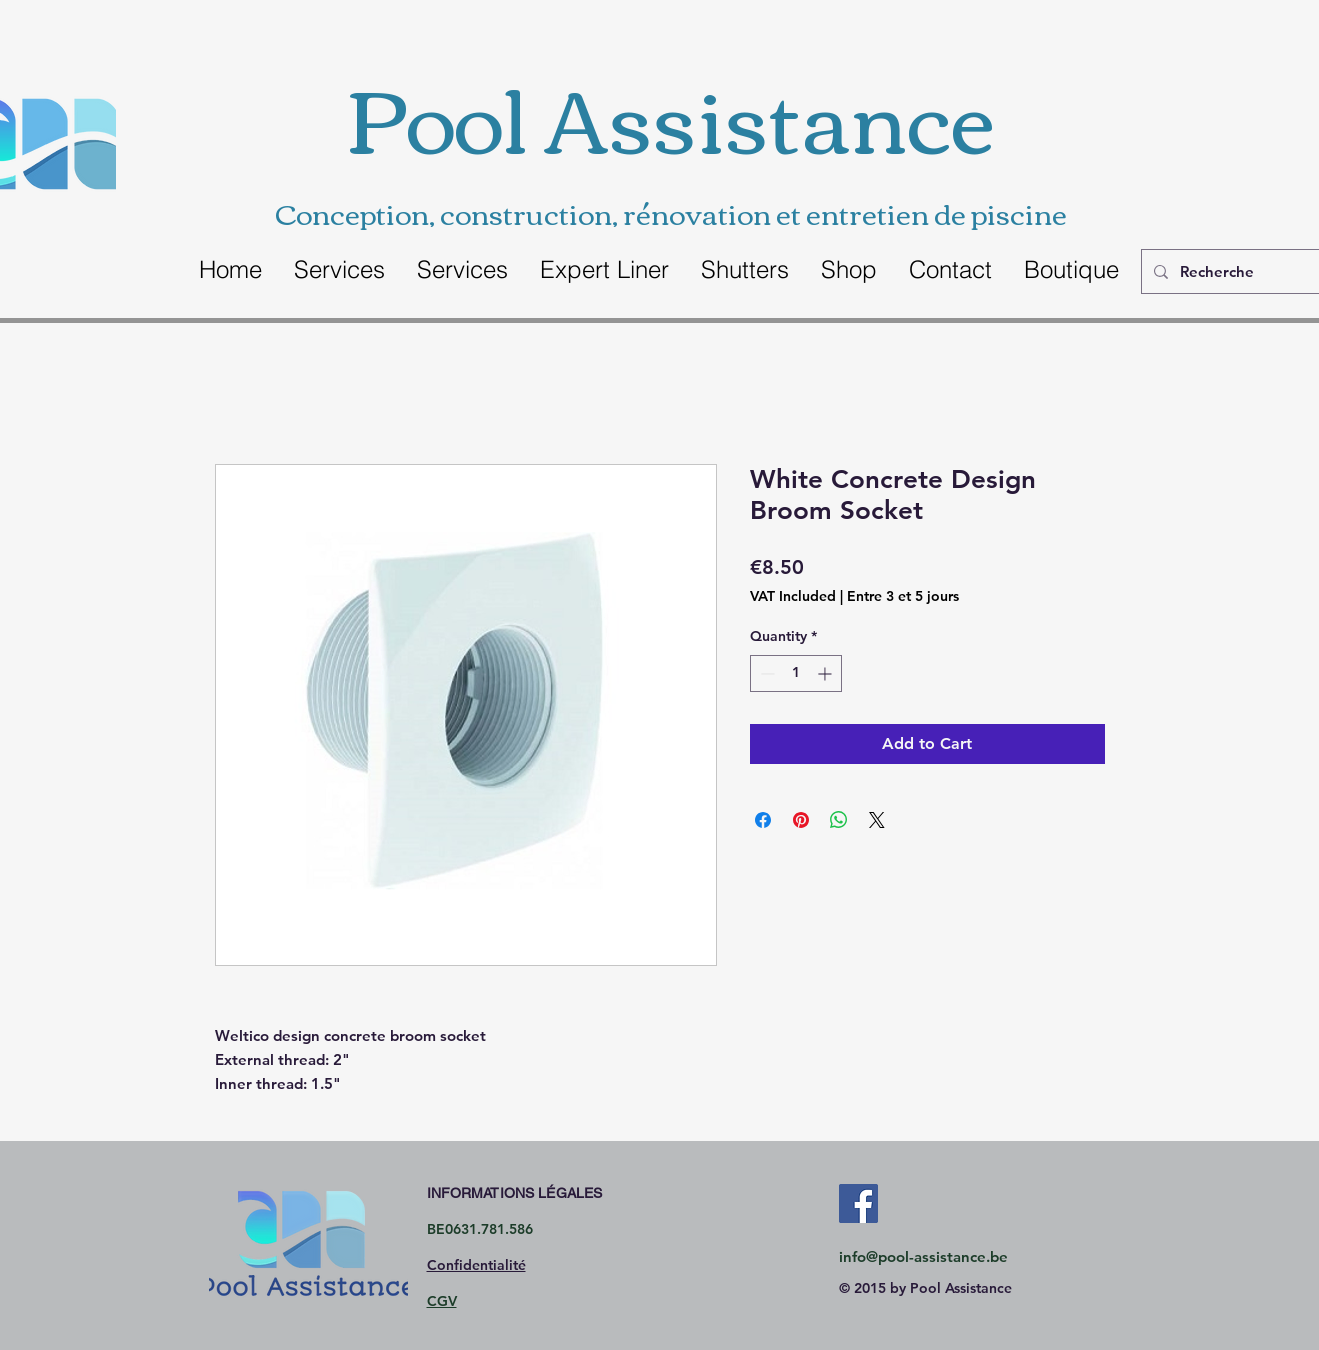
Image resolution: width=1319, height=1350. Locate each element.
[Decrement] (765, 673)
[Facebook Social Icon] (858, 1203)
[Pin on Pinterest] (801, 820)
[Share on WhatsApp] (839, 820)
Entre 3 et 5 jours (903, 596)
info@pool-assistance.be (923, 1256)
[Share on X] (877, 820)
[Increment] (826, 673)
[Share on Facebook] (763, 820)
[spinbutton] (796, 673)
